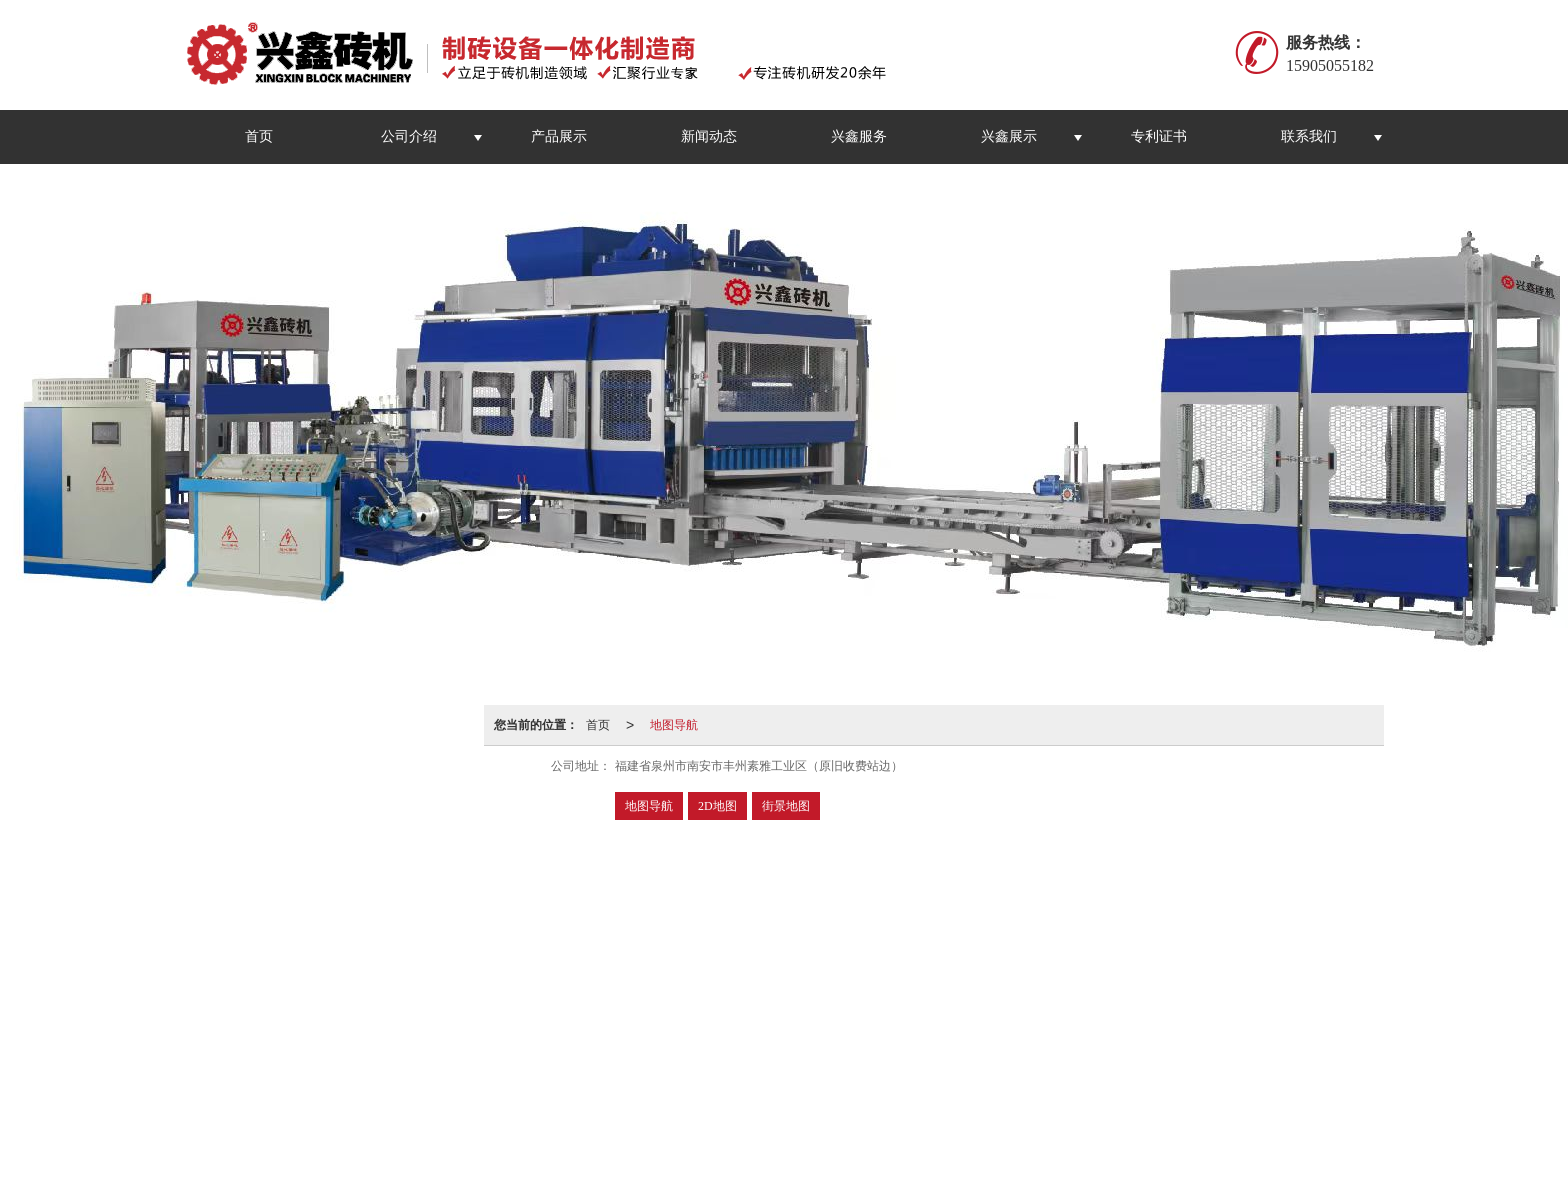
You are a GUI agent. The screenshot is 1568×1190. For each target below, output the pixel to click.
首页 (259, 136)
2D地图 (717, 806)
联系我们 (1309, 136)
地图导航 (674, 725)
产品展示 (559, 136)
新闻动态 (709, 136)
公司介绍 (409, 136)
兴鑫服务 (859, 136)
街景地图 (786, 806)
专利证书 (1159, 136)
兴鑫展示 (1009, 136)
